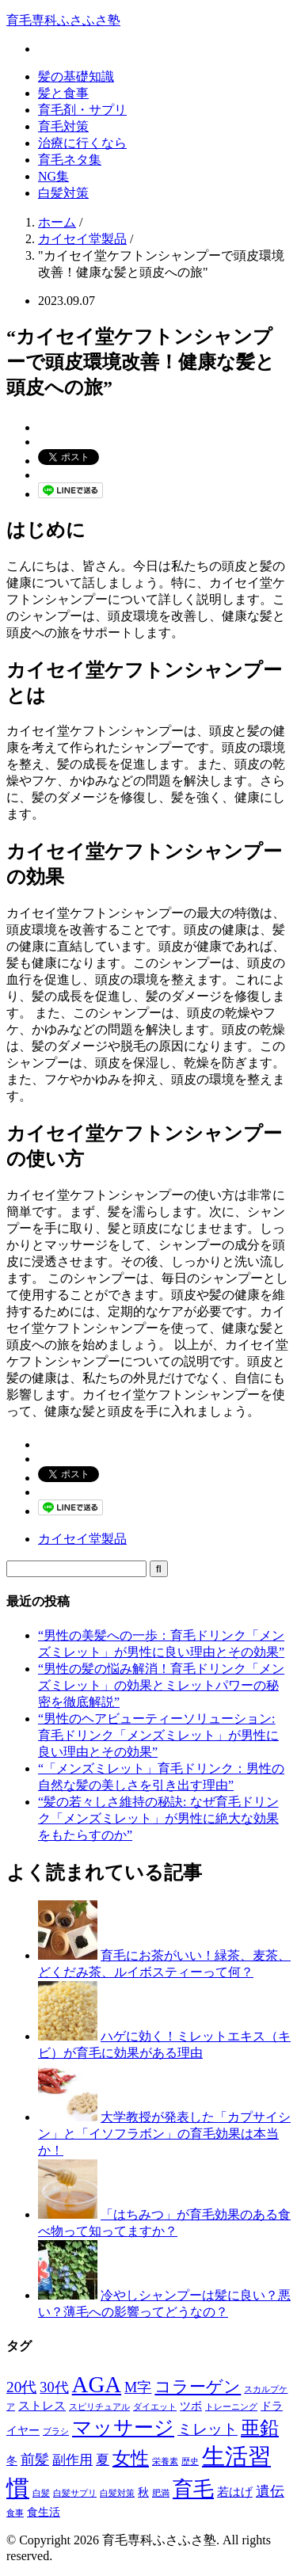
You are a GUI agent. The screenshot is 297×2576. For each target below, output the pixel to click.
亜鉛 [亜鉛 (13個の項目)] (260, 2428)
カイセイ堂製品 (82, 1538)
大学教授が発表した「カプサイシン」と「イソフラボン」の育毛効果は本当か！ (164, 2133)
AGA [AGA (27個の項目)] (97, 2384)
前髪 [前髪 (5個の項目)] (35, 2459)
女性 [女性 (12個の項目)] (130, 2458)
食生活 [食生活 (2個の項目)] (43, 2512)
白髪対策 (63, 193)
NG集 (53, 176)
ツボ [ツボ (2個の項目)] (191, 2406)
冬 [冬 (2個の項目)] (11, 2461)
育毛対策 (63, 126)
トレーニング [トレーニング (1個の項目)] (231, 2407)
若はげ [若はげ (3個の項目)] (235, 2491)
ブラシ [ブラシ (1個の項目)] (56, 2431)
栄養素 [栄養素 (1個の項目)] (165, 2461)
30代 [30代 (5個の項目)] (54, 2387)
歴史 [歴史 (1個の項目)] (190, 2461)
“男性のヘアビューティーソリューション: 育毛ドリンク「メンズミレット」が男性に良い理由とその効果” (158, 1735)
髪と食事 (63, 93)
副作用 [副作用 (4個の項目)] (72, 2459)
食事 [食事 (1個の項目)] (15, 2513)
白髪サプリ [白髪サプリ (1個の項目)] (75, 2493)
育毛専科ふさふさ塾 (63, 20)
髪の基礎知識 (76, 76)
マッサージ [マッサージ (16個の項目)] (123, 2427)
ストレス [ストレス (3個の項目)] (42, 2405)
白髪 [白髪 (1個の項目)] (41, 2493)
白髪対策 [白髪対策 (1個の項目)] (117, 2493)
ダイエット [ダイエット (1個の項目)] (155, 2407)
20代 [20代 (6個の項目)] (21, 2387)
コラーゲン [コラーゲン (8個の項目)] (197, 2386)
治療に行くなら (82, 143)
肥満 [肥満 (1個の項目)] (160, 2493)
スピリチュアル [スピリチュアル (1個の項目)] (99, 2407)
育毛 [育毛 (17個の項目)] (193, 2489)
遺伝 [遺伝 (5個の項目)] (270, 2491)
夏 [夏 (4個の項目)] (102, 2459)
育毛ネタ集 (69, 159)
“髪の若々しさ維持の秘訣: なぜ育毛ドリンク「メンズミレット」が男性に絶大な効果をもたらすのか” (158, 1818)
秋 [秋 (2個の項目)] (143, 2492)
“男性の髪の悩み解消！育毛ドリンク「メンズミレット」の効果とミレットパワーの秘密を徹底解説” (161, 1685)
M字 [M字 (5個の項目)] (137, 2387)
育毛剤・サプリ (82, 109)
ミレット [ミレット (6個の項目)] (207, 2429)
